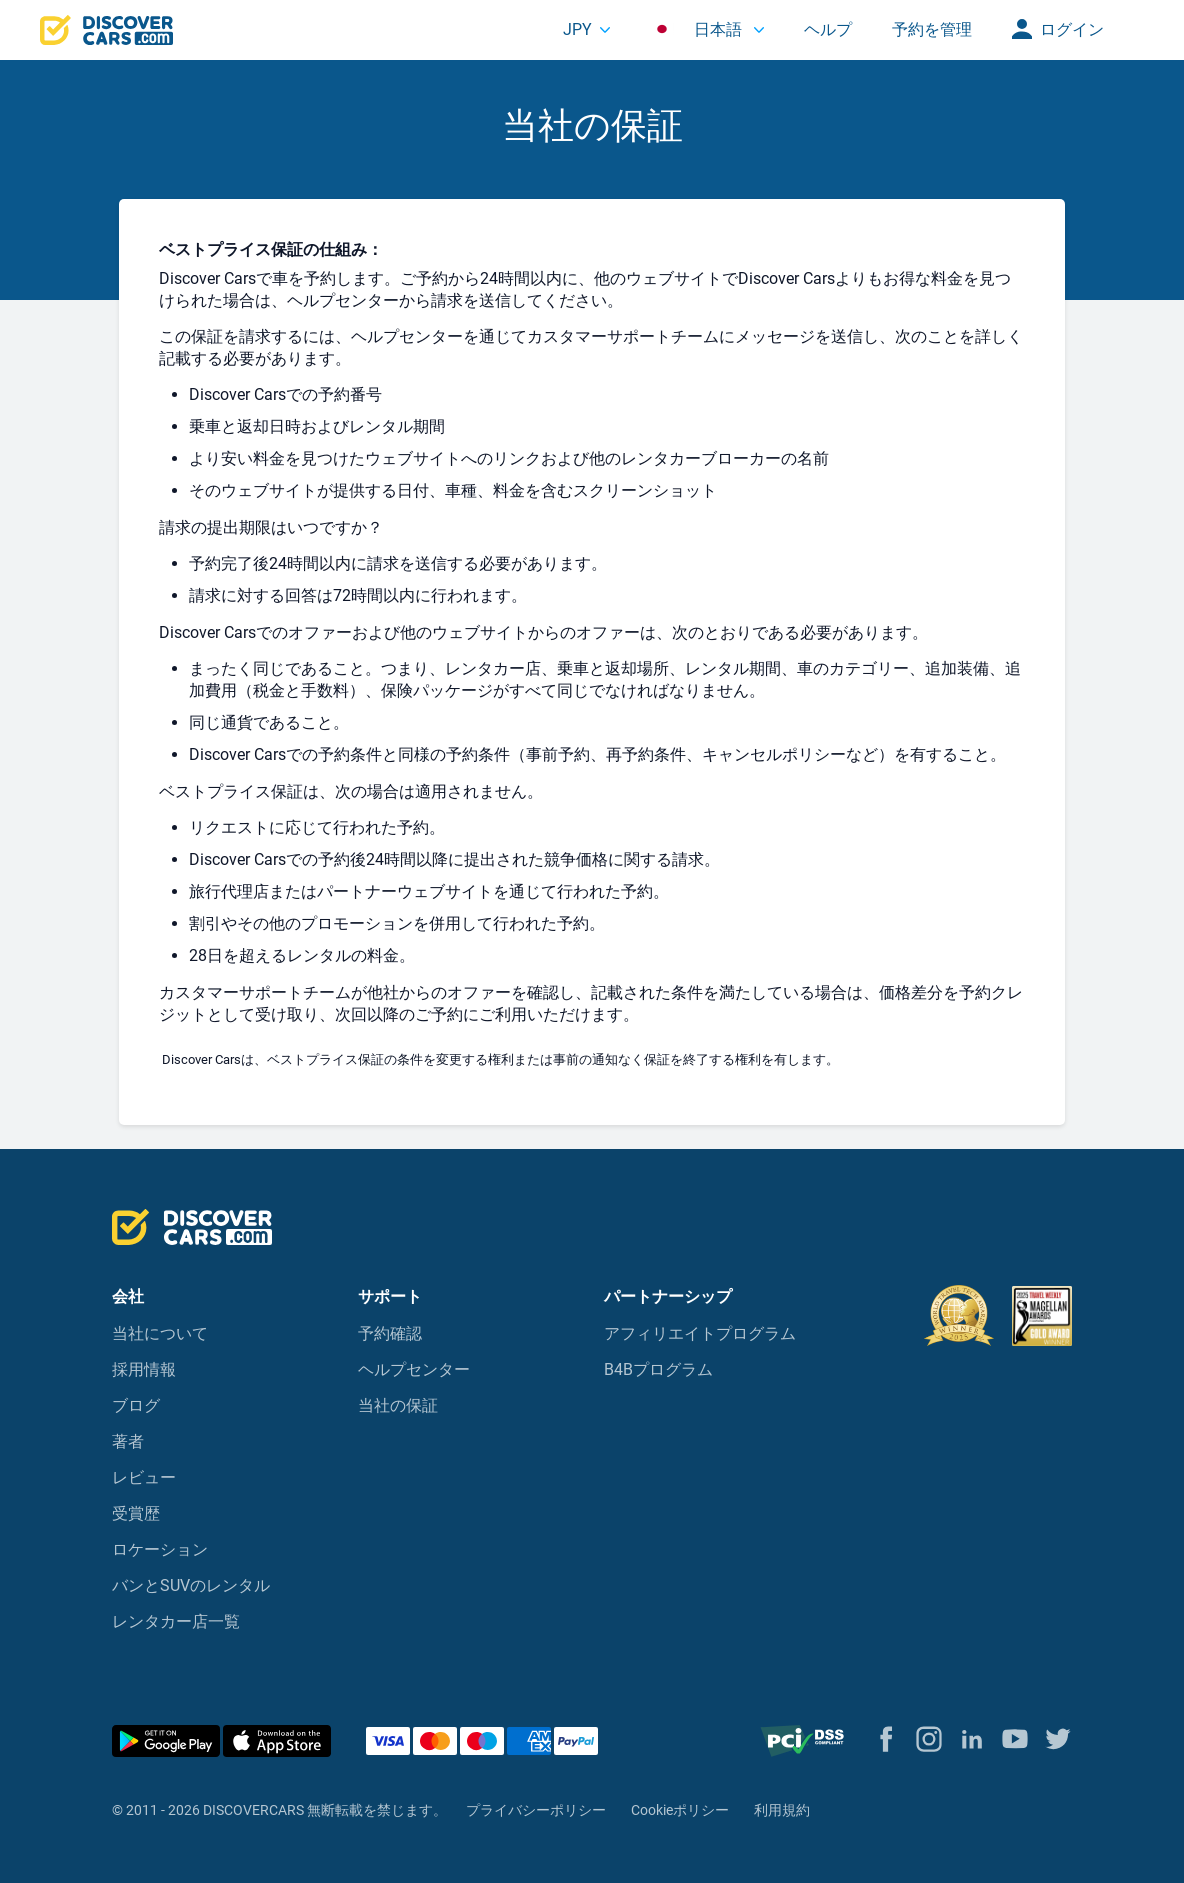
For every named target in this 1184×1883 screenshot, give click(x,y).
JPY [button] (577, 29)
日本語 (698, 29)
